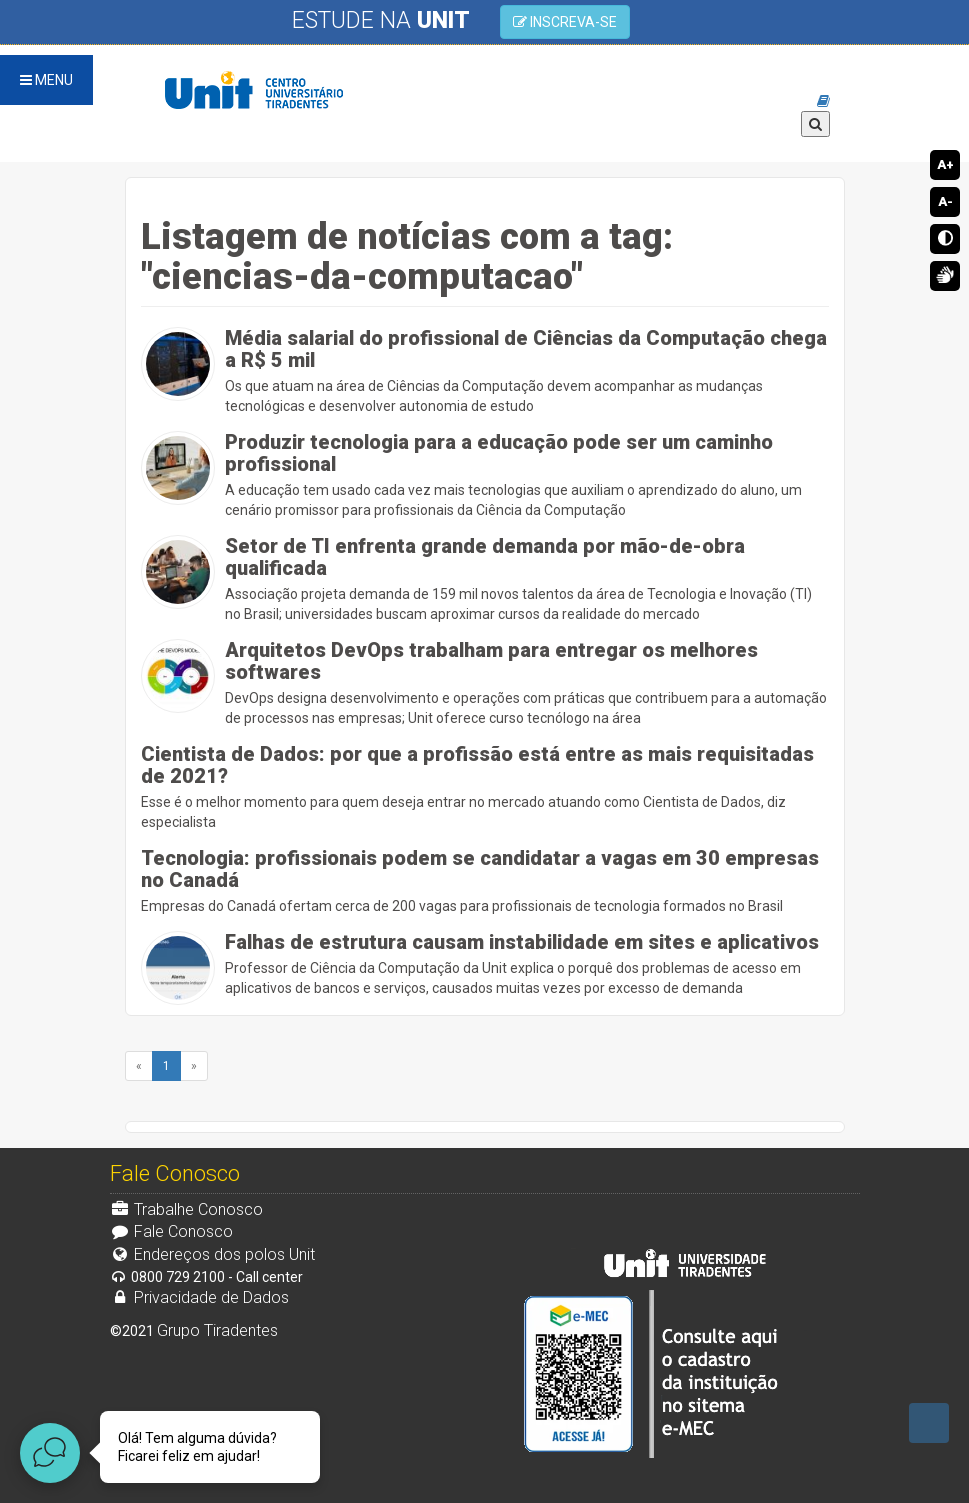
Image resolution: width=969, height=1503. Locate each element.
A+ (945, 164)
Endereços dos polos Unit (213, 1254)
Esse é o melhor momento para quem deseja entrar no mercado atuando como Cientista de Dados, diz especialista (485, 786)
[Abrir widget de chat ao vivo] (50, 1453)
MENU (46, 80)
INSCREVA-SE (565, 22)
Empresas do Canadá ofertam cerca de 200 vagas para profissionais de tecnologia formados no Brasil (485, 880)
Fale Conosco (172, 1231)
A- (945, 201)
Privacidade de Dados (200, 1297)
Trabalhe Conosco (187, 1209)
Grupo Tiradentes (217, 1330)
